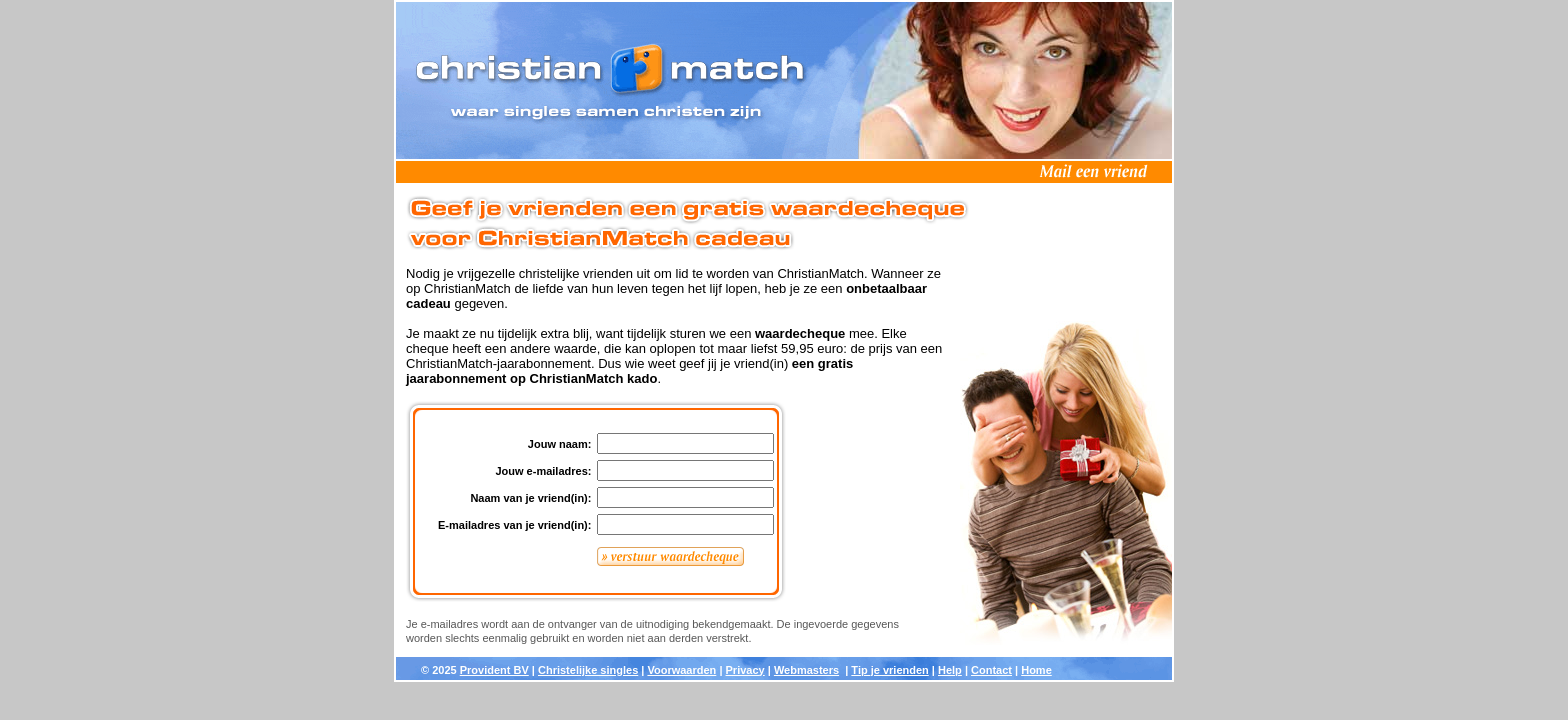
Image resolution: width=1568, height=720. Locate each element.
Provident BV (494, 670)
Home (1036, 670)
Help (950, 670)
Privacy (745, 670)
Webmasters (806, 670)
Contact (991, 670)
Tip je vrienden (889, 670)
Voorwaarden (681, 670)
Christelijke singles (588, 670)
